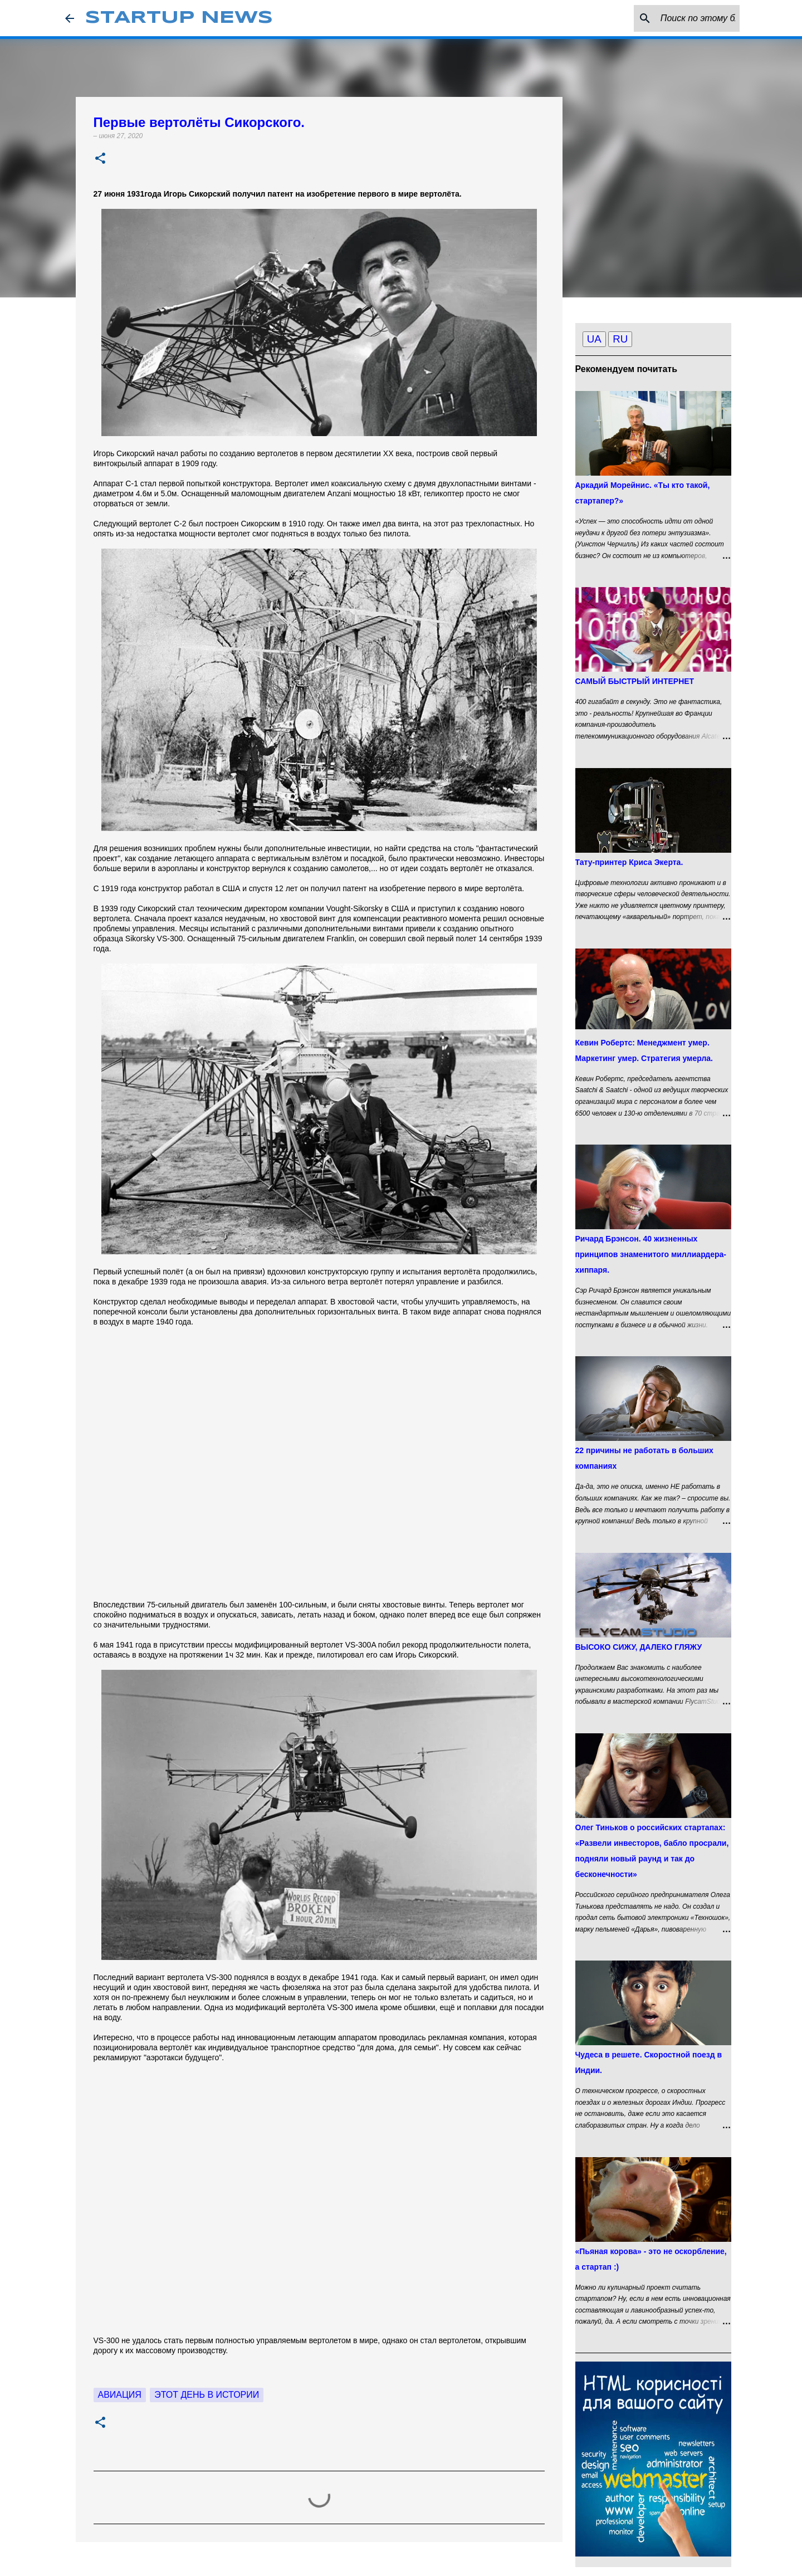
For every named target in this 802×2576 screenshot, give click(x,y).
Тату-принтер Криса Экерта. (629, 862)
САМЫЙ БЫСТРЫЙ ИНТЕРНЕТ (635, 681)
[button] (100, 159)
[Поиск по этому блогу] (681, 18)
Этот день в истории (206, 2394)
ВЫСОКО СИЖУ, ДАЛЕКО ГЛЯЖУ (638, 1647)
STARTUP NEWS (179, 18)
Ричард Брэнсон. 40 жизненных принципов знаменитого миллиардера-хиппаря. (651, 1254)
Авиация (119, 2394)
